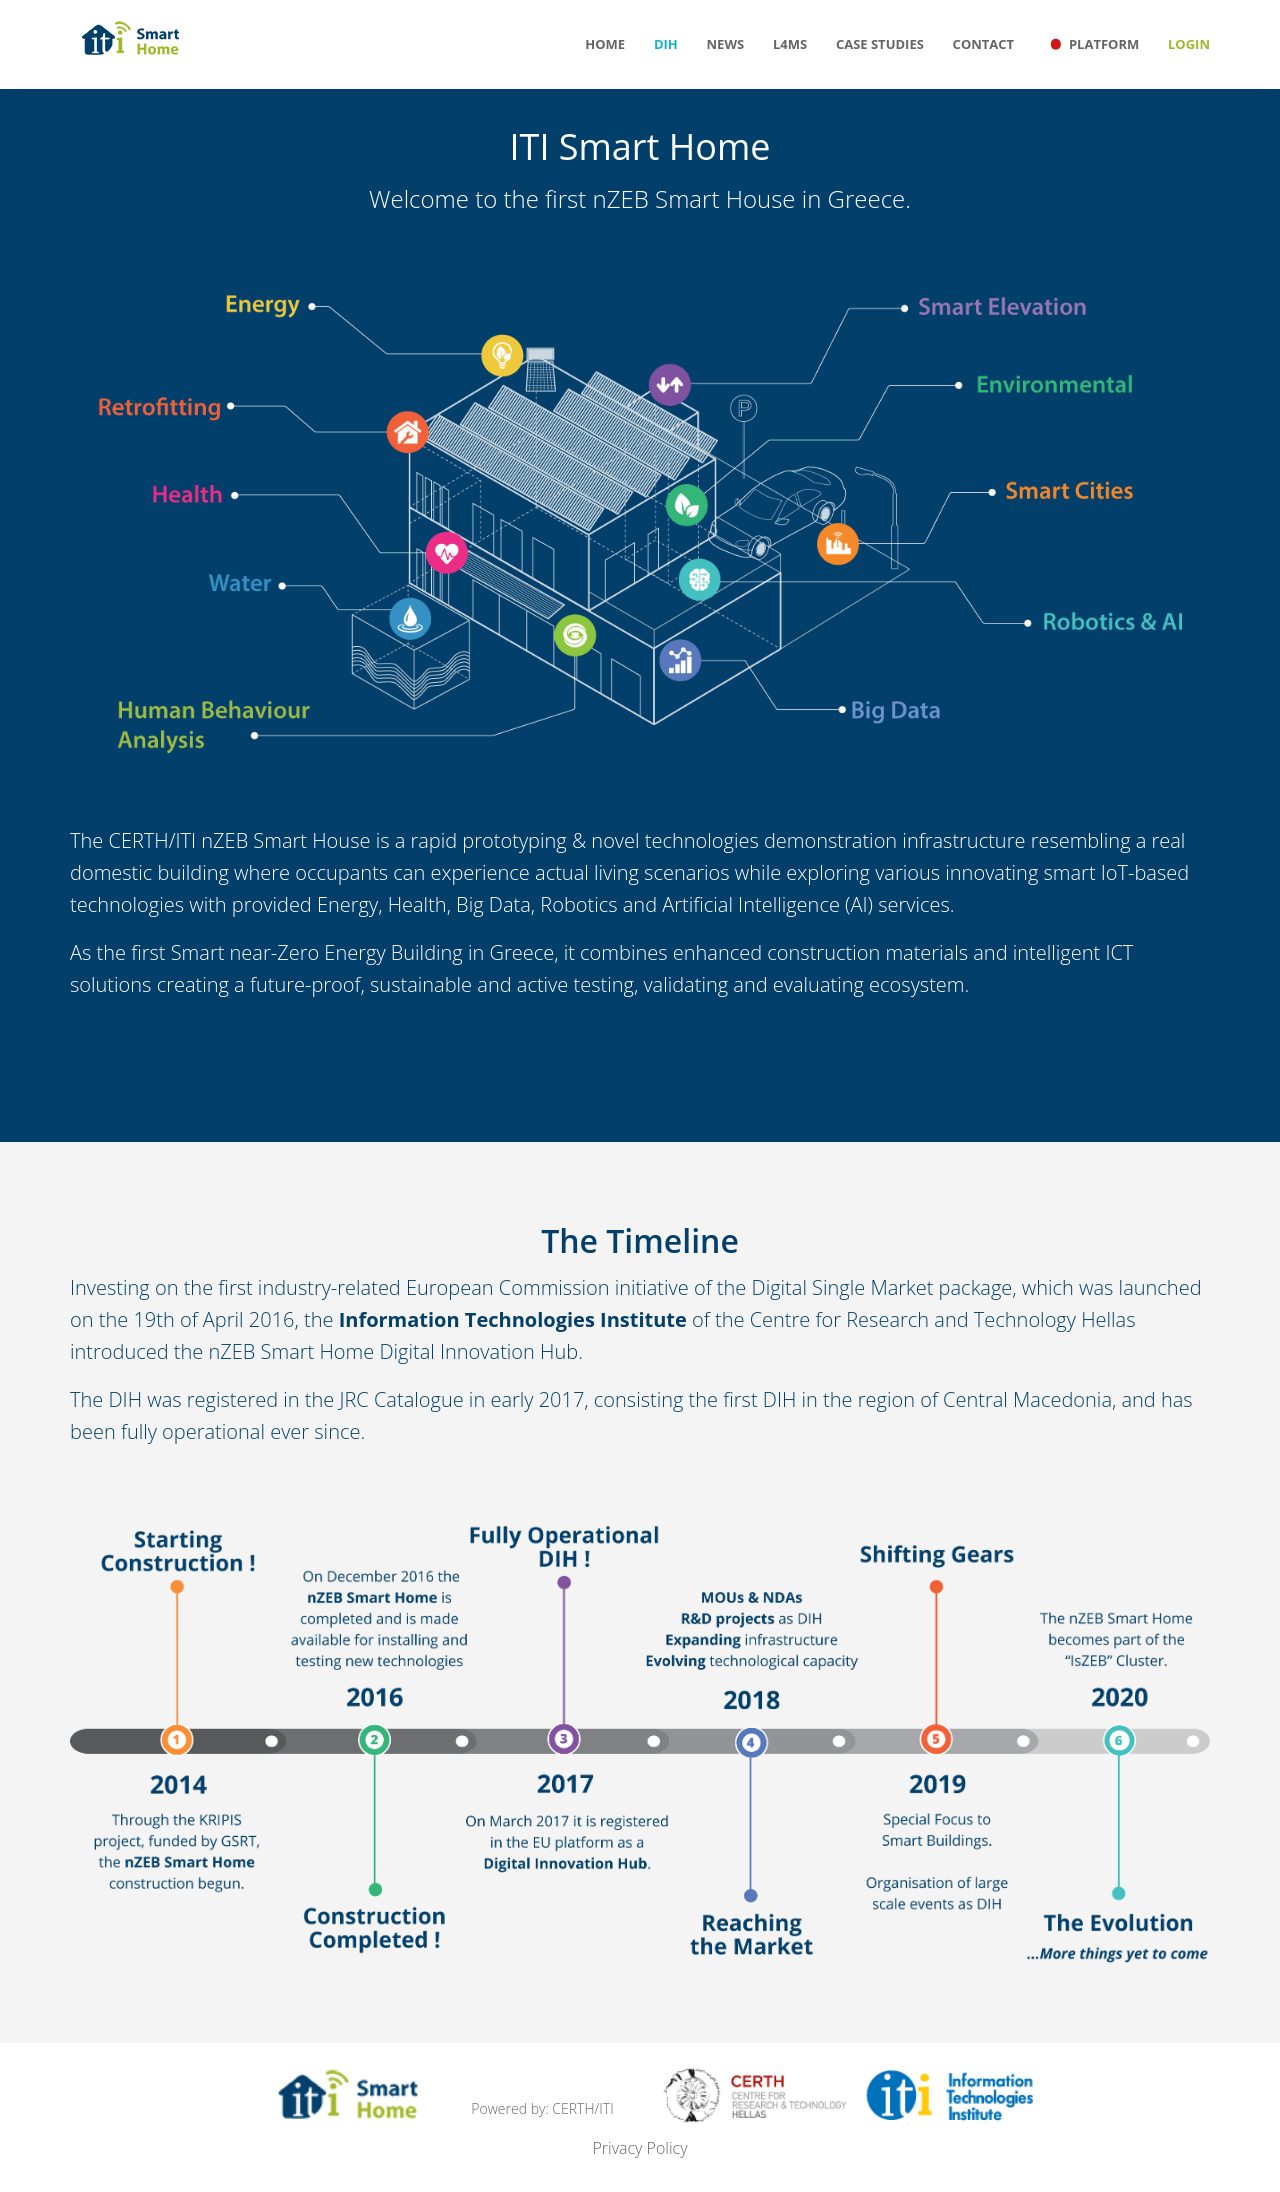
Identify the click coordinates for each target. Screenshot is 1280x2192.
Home (605, 44)
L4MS (790, 44)
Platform (1091, 38)
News (726, 44)
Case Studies (880, 44)
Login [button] (1189, 44)
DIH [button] (666, 44)
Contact (984, 44)
